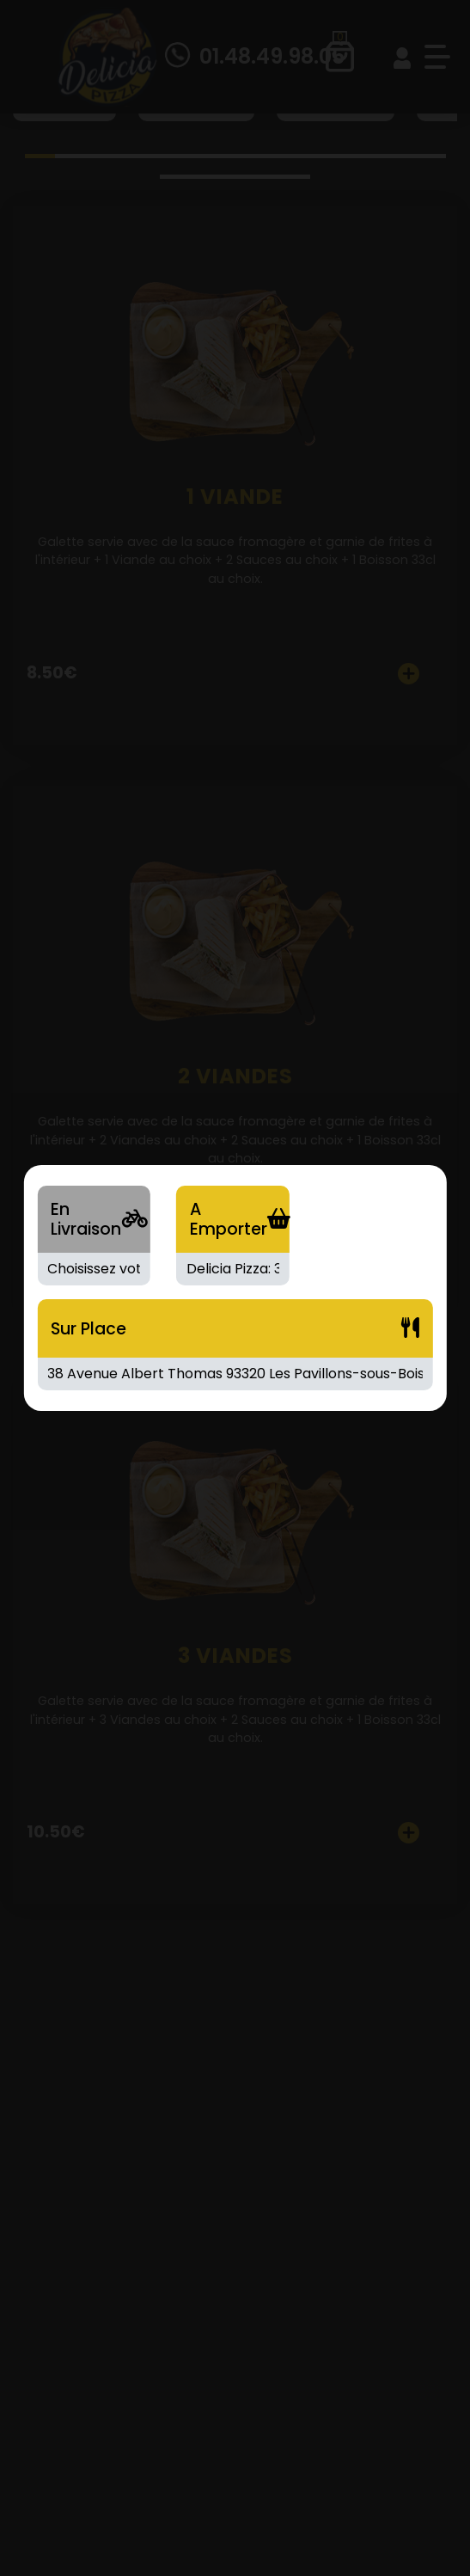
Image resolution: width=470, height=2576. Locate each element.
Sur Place (88, 1329)
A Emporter (228, 1219)
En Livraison (86, 1219)
